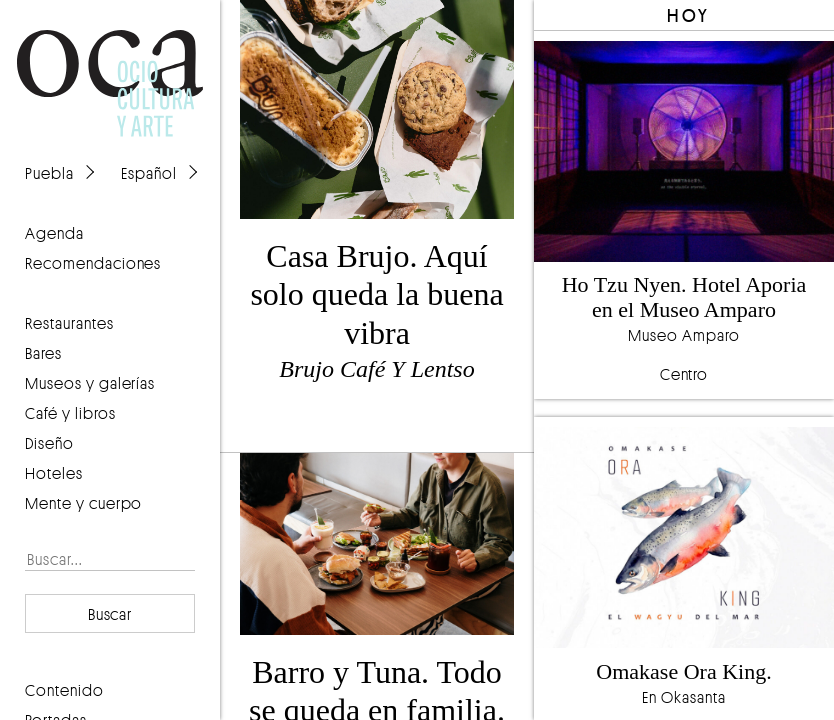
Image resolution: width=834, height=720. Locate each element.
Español (149, 173)
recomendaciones (93, 263)
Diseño (49, 443)
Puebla (49, 173)
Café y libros (70, 413)
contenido (64, 690)
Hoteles (54, 473)
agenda (54, 233)
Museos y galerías (90, 383)
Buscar (110, 614)
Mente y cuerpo (83, 503)
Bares (43, 353)
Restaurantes (69, 323)
